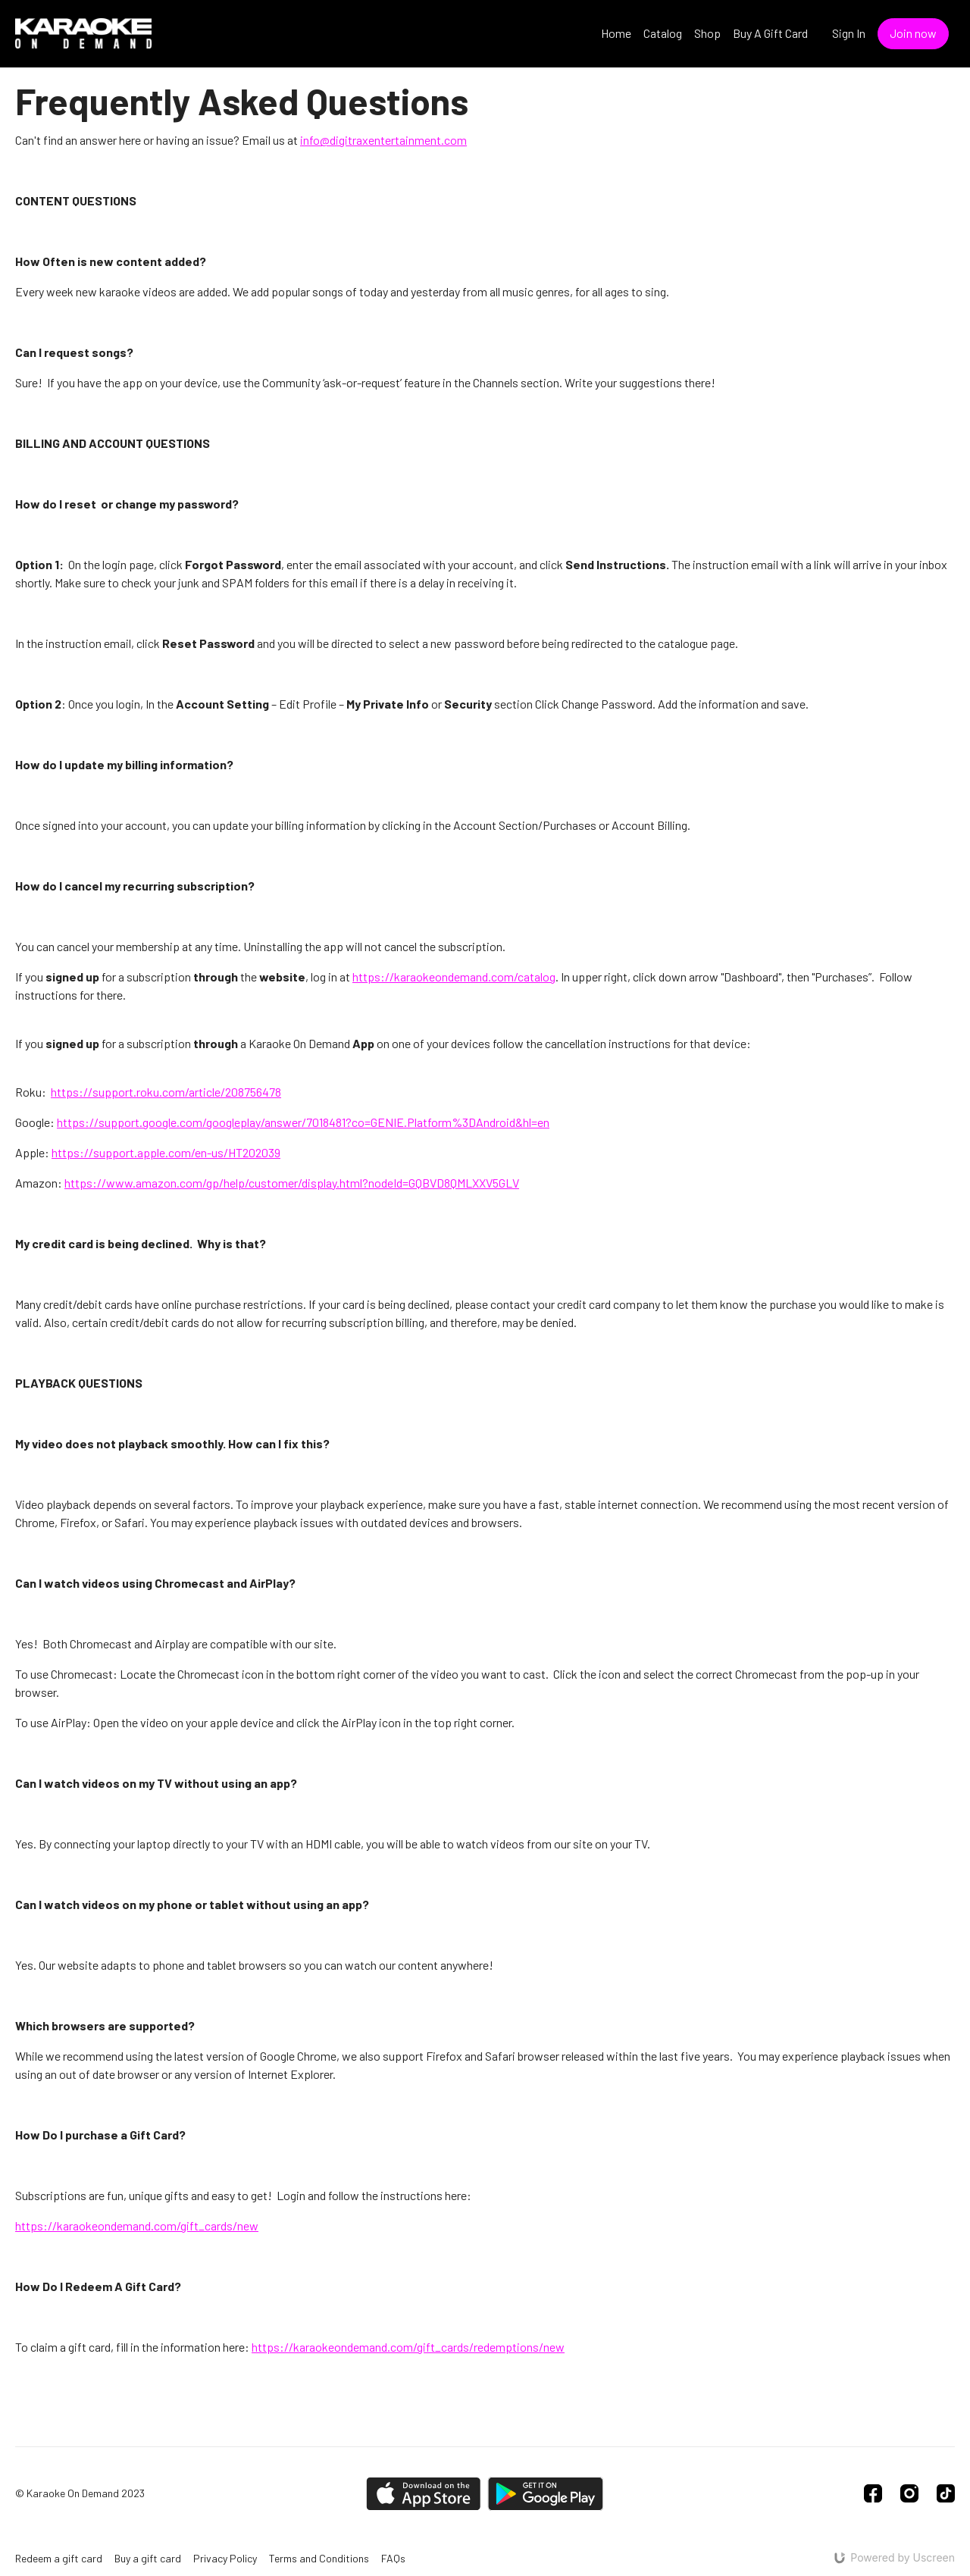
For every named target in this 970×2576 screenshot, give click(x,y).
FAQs (393, 2558)
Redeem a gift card (58, 2558)
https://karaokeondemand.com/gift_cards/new (136, 2225)
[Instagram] (909, 2493)
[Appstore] (423, 2494)
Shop (707, 33)
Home (616, 33)
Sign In (848, 33)
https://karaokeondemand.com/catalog (453, 976)
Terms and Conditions (319, 2558)
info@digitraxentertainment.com (383, 140)
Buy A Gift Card (770, 33)
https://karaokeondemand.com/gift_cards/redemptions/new (408, 2347)
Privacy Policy (225, 2558)
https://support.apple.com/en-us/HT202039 (166, 1152)
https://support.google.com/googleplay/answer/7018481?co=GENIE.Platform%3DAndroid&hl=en (303, 1122)
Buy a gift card (147, 2558)
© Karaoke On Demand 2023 (80, 2493)
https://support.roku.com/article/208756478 (166, 1092)
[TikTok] (946, 2493)
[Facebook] (873, 2493)
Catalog (662, 33)
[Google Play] (545, 2494)
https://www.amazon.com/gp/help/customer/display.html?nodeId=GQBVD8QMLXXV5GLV (291, 1182)
